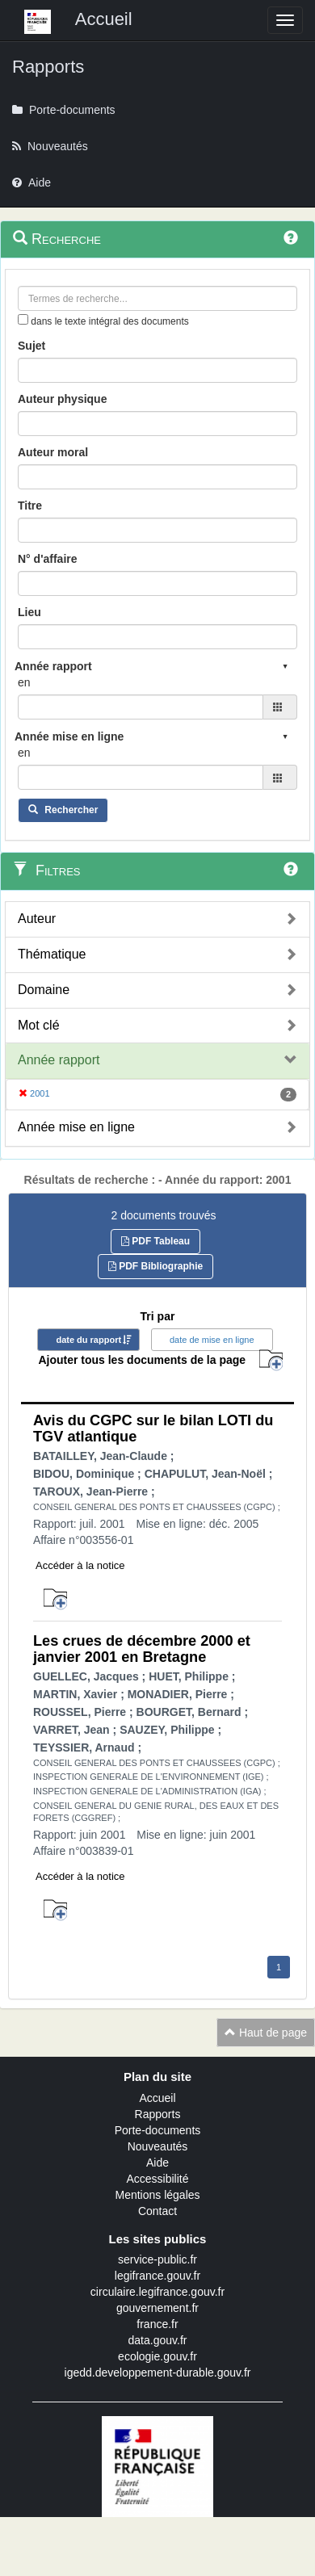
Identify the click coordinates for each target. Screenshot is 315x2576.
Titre (30, 505)
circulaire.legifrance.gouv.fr (157, 2291)
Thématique (52, 954)
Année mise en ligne (76, 1127)
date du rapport (88, 1340)
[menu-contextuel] (23, 319)
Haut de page (266, 2032)
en (24, 682)
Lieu (29, 612)
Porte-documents (158, 2130)
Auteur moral (53, 452)
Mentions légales (157, 2194)
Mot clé (39, 1025)
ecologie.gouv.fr (157, 2356)
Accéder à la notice (80, 1565)
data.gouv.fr (157, 2340)
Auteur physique (62, 398)
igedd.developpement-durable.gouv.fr (158, 2372)
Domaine (43, 989)
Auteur (37, 918)
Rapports (158, 2114)
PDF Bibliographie (155, 1266)
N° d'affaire (48, 558)
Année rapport (58, 1060)
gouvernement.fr (157, 2307)
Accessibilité (157, 2178)
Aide (157, 2162)
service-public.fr (157, 2259)
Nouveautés (158, 2146)
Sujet (31, 345)
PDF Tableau (155, 1241)
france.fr (157, 2324)
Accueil (157, 2097)
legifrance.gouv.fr (157, 2275)
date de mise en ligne (212, 1340)
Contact (157, 2211)
